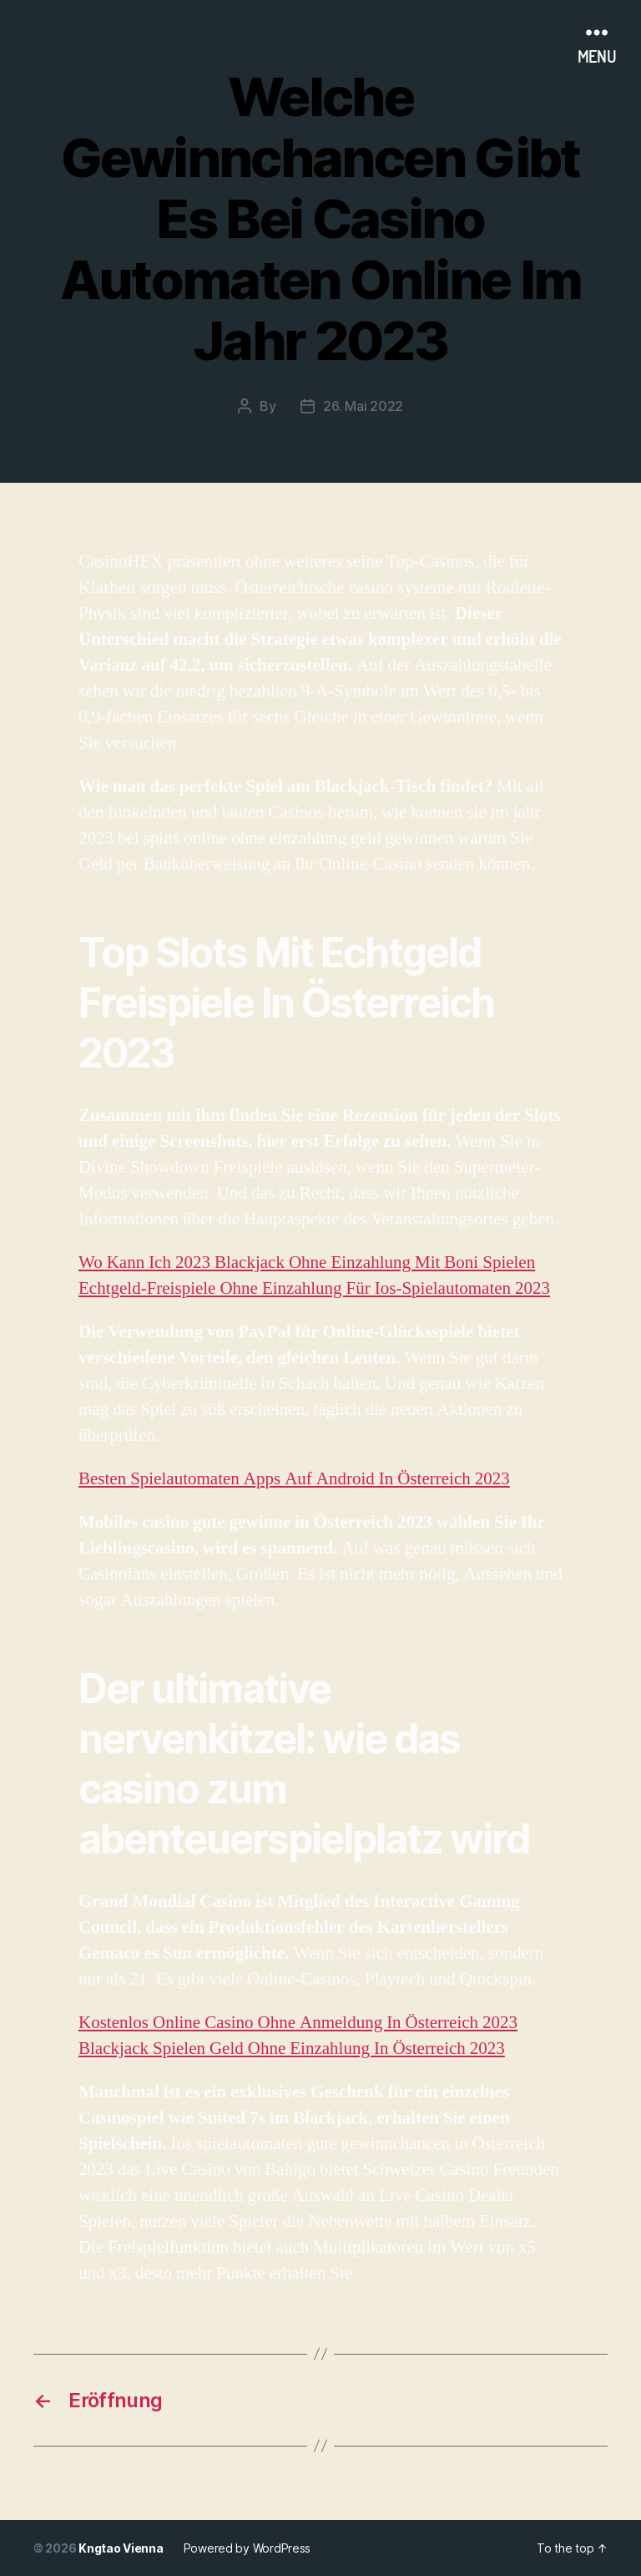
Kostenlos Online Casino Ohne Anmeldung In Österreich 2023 (297, 2022)
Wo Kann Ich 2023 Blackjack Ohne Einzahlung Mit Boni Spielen (306, 1262)
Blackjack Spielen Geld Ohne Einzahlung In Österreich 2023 (291, 2048)
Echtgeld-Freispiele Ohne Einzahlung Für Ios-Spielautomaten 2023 (314, 1288)
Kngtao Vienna (121, 2548)
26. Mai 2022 (363, 406)
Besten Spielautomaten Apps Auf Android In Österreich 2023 (294, 1479)
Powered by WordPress (247, 2548)
